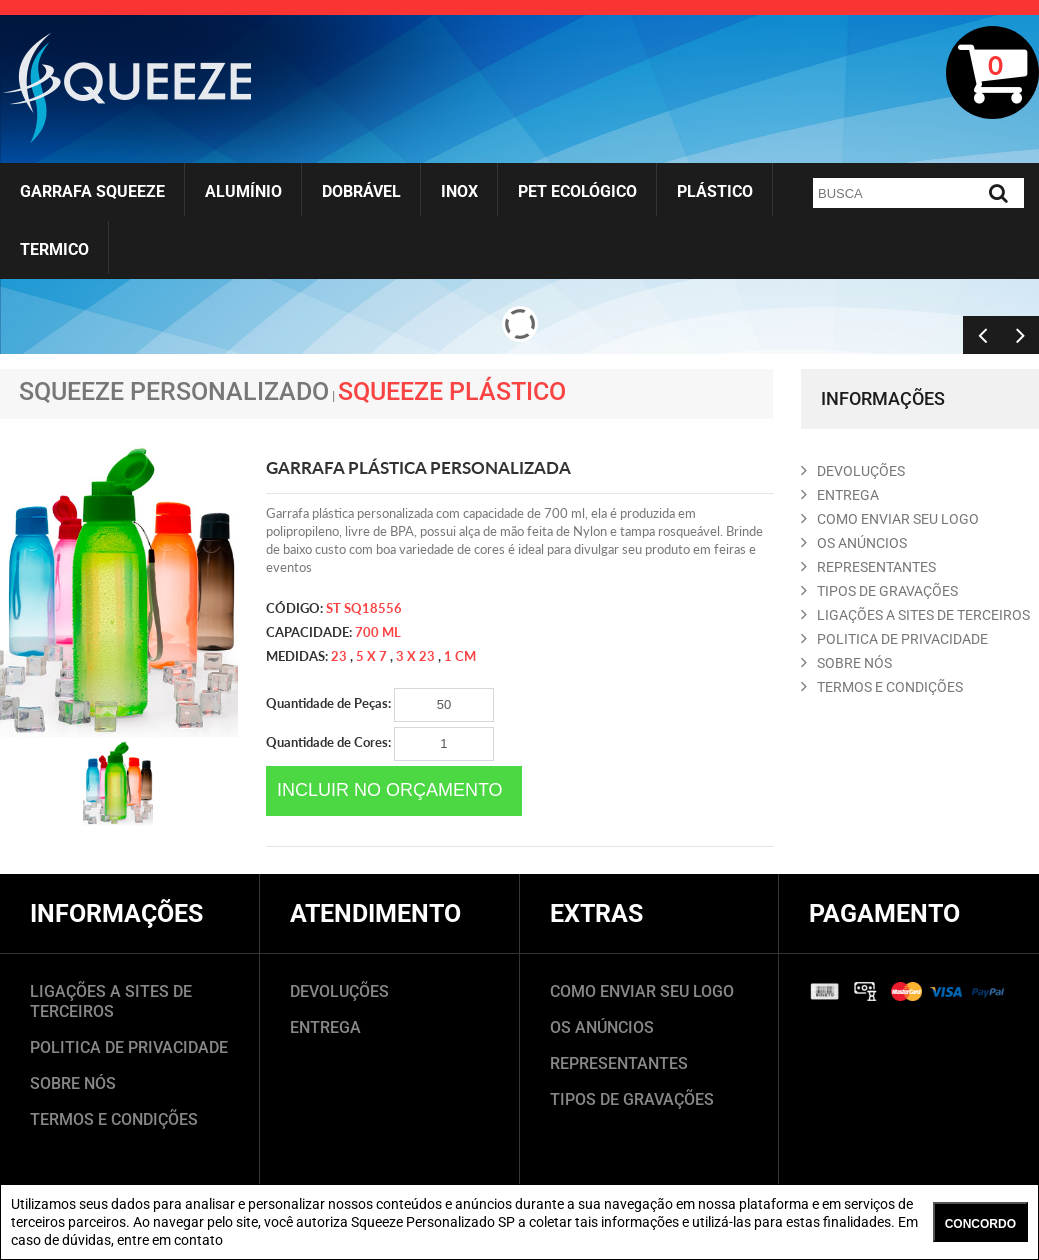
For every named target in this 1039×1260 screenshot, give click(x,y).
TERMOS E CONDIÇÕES (114, 1119)
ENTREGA (840, 495)
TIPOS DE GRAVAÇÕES (632, 1099)
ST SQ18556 (364, 608)
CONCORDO (980, 1224)
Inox (459, 191)
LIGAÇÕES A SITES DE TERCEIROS (111, 1001)
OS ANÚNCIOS (602, 1027)
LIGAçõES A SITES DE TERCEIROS (915, 615)
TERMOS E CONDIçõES (882, 687)
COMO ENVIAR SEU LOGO (890, 519)
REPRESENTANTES (868, 567)
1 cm (460, 656)
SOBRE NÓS (73, 1083)
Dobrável (361, 191)
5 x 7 (371, 656)
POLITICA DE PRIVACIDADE (894, 639)
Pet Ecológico (577, 191)
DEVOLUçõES (853, 471)
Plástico (715, 191)
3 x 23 (415, 656)
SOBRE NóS (846, 663)
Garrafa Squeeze (92, 191)
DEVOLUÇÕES (339, 991)
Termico (54, 249)
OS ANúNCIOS (854, 543)
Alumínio (243, 191)
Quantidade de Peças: (380, 705)
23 (339, 656)
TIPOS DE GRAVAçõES (879, 591)
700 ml (378, 632)
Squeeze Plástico (452, 391)
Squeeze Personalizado (174, 391)
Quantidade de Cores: (380, 744)
